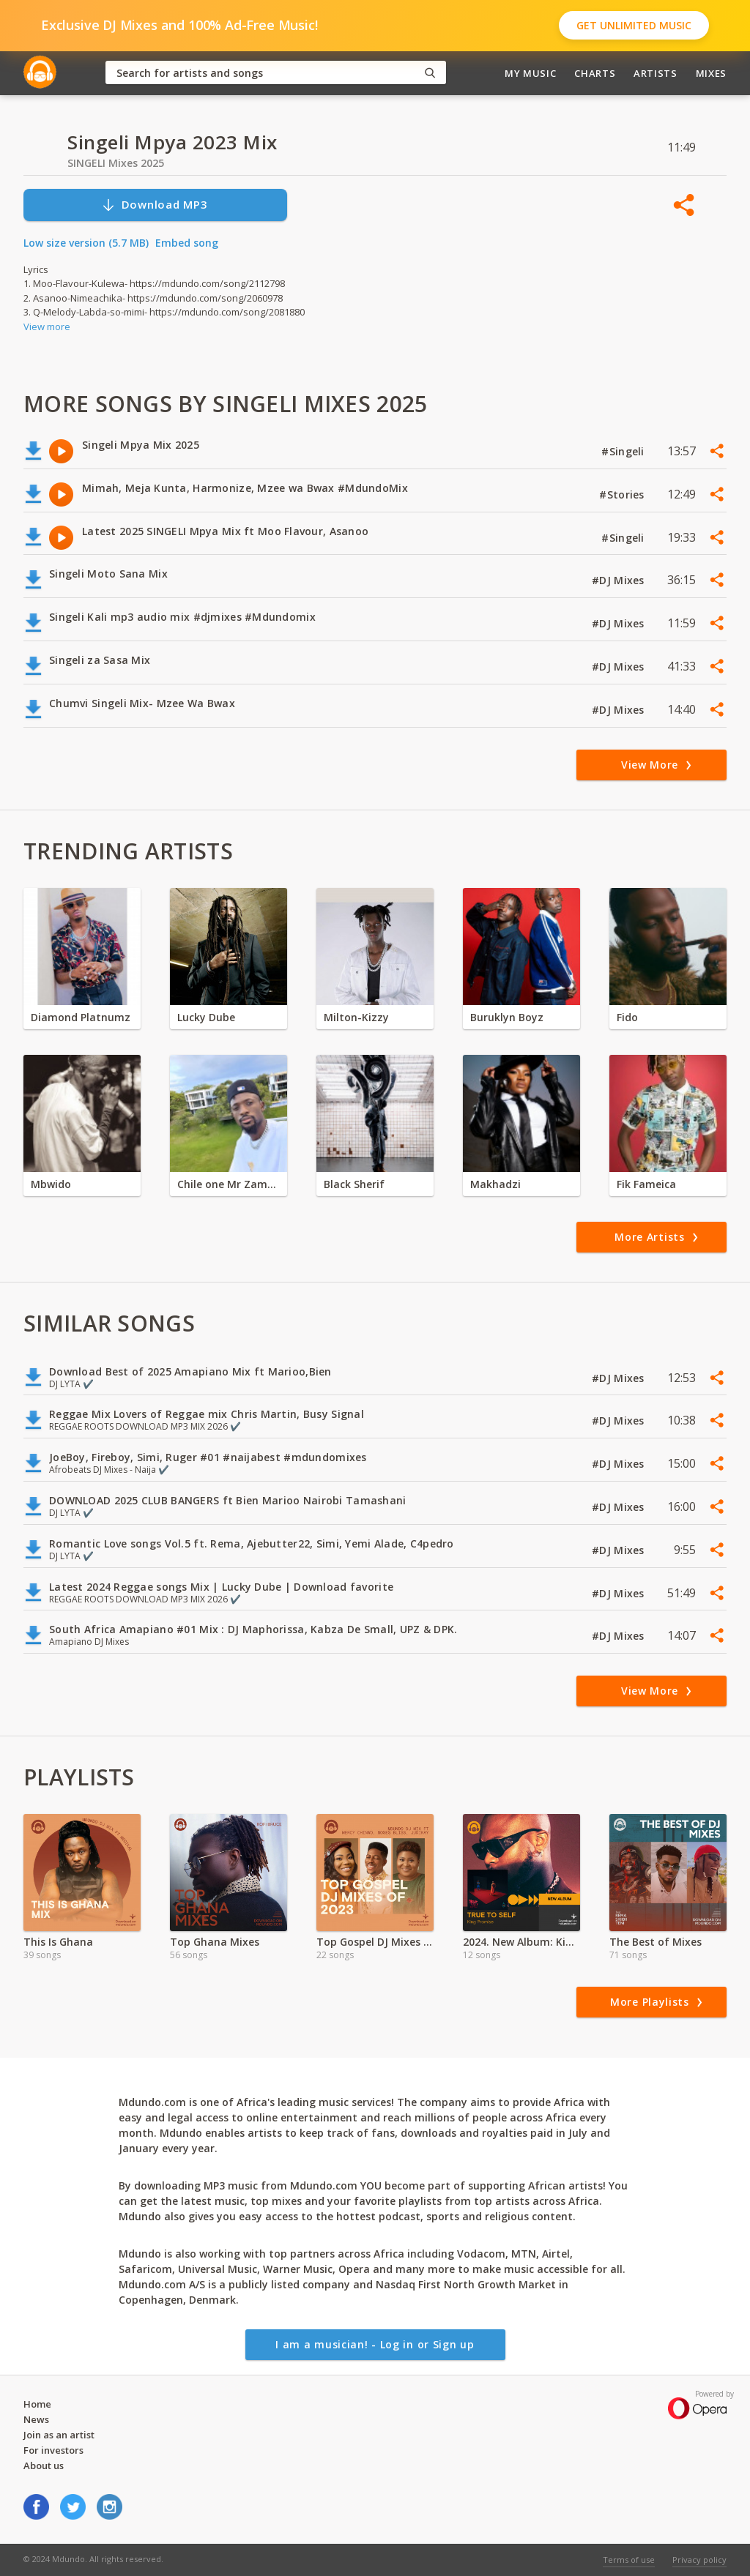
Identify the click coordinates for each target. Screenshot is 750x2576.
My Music (530, 73)
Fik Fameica (646, 1184)
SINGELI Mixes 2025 (115, 163)
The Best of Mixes (655, 1942)
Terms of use (629, 2559)
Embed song (186, 243)
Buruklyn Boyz (506, 1017)
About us (43, 2465)
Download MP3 (154, 204)
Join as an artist (58, 2434)
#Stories (623, 494)
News (36, 2419)
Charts (594, 73)
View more (46, 326)
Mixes (711, 73)
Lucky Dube (206, 1017)
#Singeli (624, 451)
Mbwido (51, 1184)
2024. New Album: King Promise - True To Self (521, 1942)
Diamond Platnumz (80, 1017)
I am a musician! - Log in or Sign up (374, 2344)
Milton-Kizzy (356, 1017)
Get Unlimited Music (633, 25)
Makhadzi (495, 1184)
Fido (627, 1017)
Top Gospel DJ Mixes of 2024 (375, 1942)
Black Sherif (354, 1184)
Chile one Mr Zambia (228, 1184)
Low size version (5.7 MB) (86, 243)
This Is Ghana (58, 1942)
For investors (53, 2450)
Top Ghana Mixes (214, 1942)
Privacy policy (699, 2559)
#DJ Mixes (619, 580)
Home (37, 2404)
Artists (655, 73)
